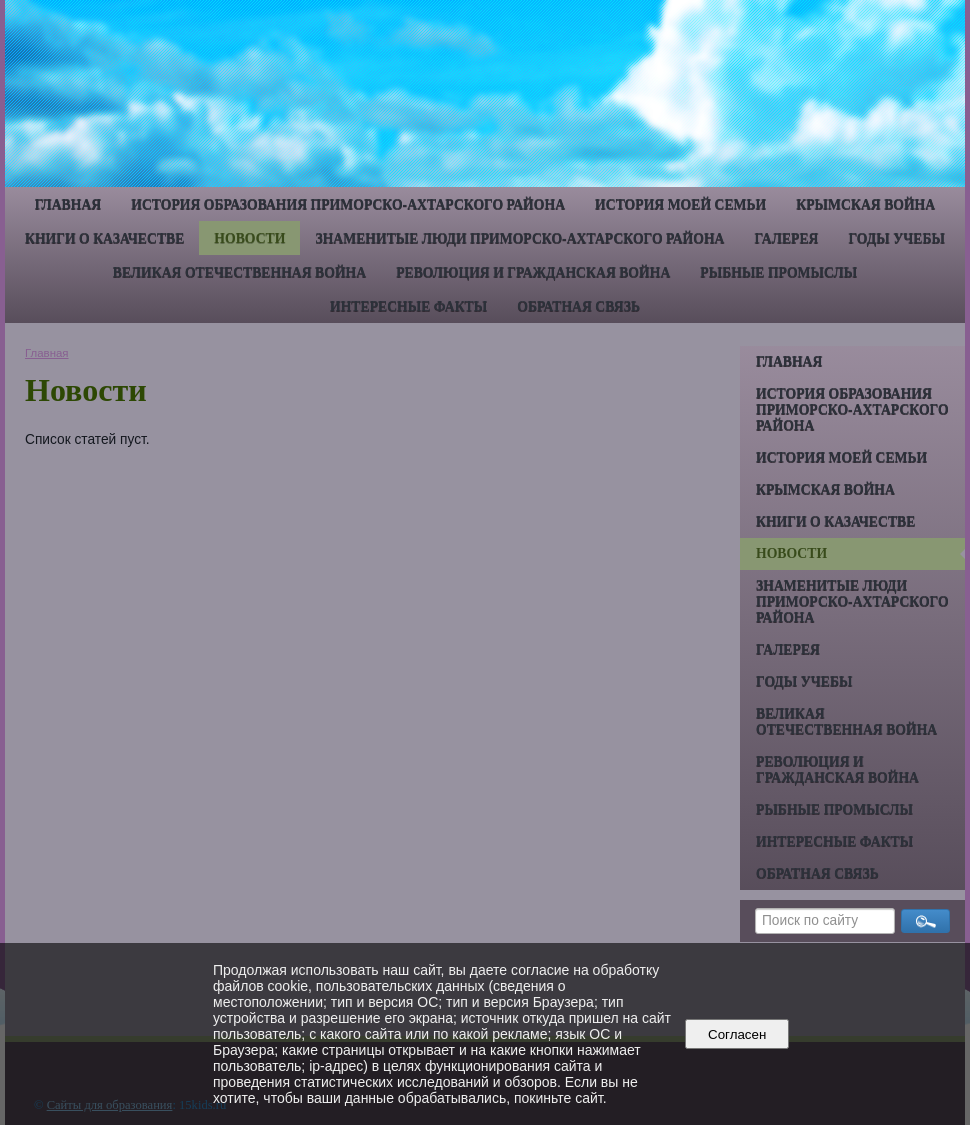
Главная (68, 204)
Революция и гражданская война (533, 272)
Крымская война (865, 204)
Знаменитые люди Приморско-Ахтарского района (519, 238)
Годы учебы (896, 238)
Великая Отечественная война (239, 272)
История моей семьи (680, 204)
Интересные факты (408, 306)
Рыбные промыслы (778, 272)
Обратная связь (578, 306)
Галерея (787, 238)
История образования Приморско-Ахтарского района (348, 204)
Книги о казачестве (104, 238)
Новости (249, 238)
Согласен (737, 1034)
